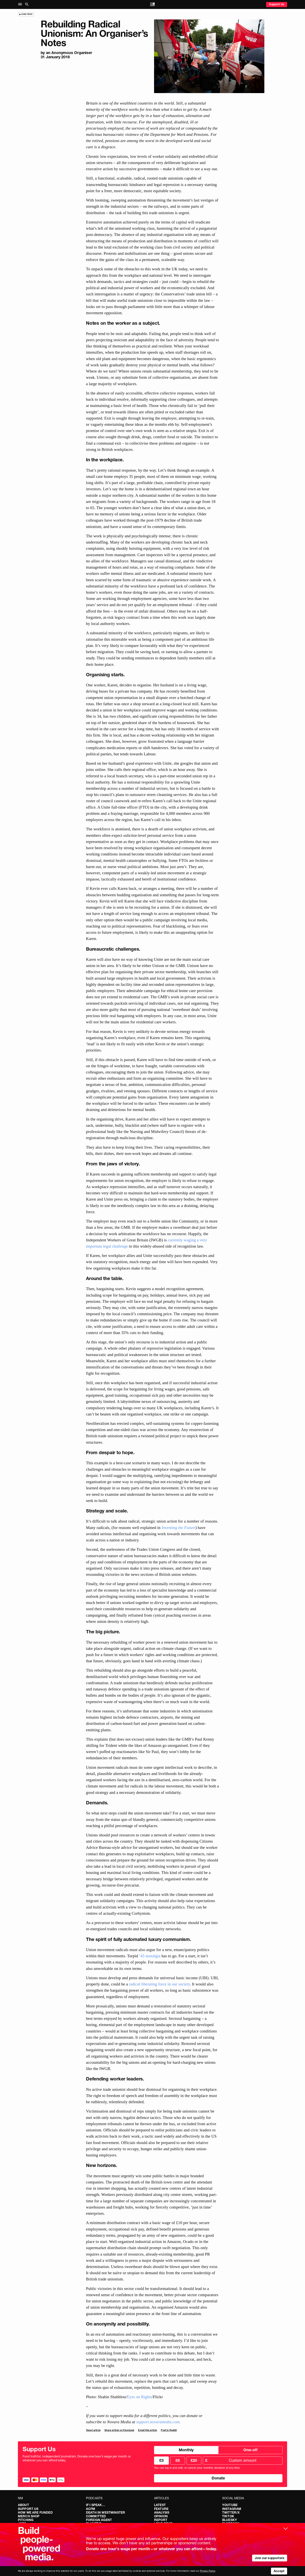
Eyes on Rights (139, 2396)
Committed (96, 2516)
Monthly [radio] (186, 2450)
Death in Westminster (105, 2512)
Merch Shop (29, 2516)
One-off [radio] (250, 2450)
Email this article (147, 2430)
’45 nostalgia (149, 1956)
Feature (161, 2509)
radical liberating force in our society (159, 1984)
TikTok (228, 2516)
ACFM (90, 2509)
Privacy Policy (208, 2570)
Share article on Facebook (119, 2430)
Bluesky (229, 2520)
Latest (160, 2505)
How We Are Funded (35, 2512)
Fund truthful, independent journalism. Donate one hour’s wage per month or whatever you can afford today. (77, 2458)
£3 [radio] (161, 2460)
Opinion (161, 2516)
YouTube (230, 2505)
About (23, 2505)
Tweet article (93, 2430)
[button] (21, 4)
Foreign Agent (99, 2520)
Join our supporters (269, 2558)
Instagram (231, 2509)
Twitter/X (231, 2512)
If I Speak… (95, 2505)
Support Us (276, 4)
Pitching (25, 2520)
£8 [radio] (177, 2460)
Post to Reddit (169, 2430)
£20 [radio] (194, 2460)
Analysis (161, 2512)
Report (160, 2520)
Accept (279, 2571)
